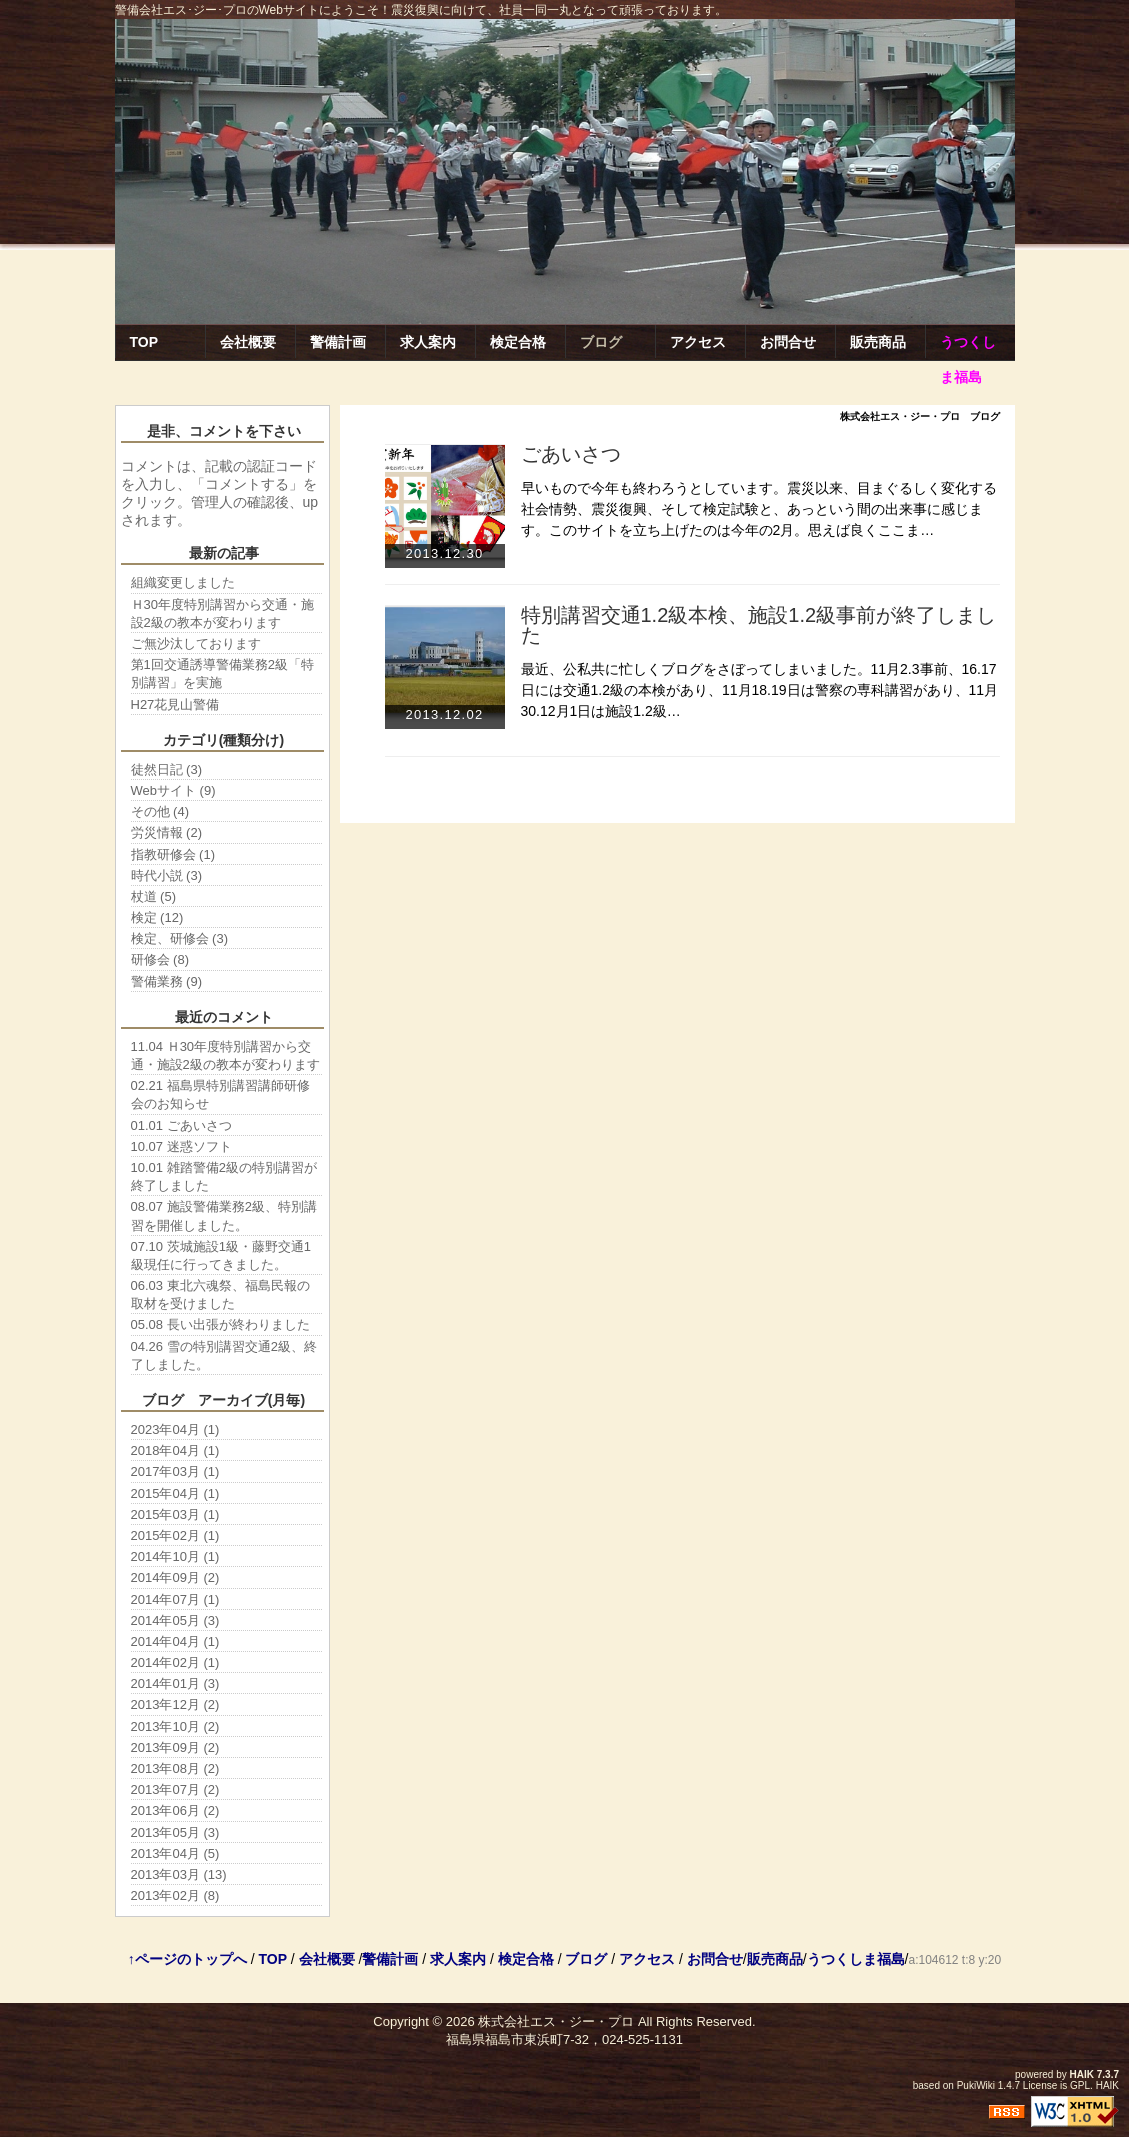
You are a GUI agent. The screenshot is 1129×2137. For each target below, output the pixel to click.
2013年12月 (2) (175, 1704)
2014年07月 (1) (175, 1599)
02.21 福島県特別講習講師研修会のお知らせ (220, 1094)
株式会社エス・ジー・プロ (556, 2021)
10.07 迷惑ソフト (181, 1146)
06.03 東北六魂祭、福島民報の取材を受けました (220, 1294)
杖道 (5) (154, 896)
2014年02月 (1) (175, 1662)
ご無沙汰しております (196, 643)
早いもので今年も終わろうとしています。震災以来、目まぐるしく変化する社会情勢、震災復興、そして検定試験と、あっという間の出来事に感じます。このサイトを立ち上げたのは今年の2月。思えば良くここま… (759, 509)
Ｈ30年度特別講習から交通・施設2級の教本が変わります (222, 613)
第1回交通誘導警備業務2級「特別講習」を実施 (222, 673)
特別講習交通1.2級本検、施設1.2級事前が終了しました (759, 625)
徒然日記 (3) (167, 769)
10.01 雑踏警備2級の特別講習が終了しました (224, 1176)
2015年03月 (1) (175, 1514)
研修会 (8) (160, 959)
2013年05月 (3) (175, 1832)
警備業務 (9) (167, 981)
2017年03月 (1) (175, 1471)
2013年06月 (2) (175, 1810)
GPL (1080, 2085)
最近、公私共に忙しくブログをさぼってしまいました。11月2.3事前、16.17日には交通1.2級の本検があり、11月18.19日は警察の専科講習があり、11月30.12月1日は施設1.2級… (760, 690)
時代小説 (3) (167, 875)
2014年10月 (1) (175, 1556)
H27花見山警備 (175, 704)
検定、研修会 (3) (180, 938)
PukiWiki (976, 2085)
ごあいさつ (571, 454)
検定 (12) (157, 917)
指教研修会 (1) (173, 854)
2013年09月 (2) (175, 1747)
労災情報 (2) (167, 832)
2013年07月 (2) (175, 1789)
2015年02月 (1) (175, 1535)
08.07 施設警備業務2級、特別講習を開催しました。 (224, 1215)
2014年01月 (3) (175, 1683)
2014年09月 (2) (175, 1577)
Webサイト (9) (173, 790)
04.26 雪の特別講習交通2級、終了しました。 (224, 1355)
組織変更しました (183, 582)
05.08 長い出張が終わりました (220, 1324)
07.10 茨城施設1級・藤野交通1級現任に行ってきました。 (221, 1255)
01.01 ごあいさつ (181, 1125)
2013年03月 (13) (179, 1874)
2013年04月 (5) (175, 1853)
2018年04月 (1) (175, 1450)
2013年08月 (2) (175, 1768)
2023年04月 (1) (175, 1429)
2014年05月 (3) (175, 1620)
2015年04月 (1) (175, 1493)
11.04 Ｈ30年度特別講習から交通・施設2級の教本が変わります (225, 1055)
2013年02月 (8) (175, 1895)
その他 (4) (160, 811)
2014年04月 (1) (175, 1641)
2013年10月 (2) (175, 1726)
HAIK (1082, 2074)
